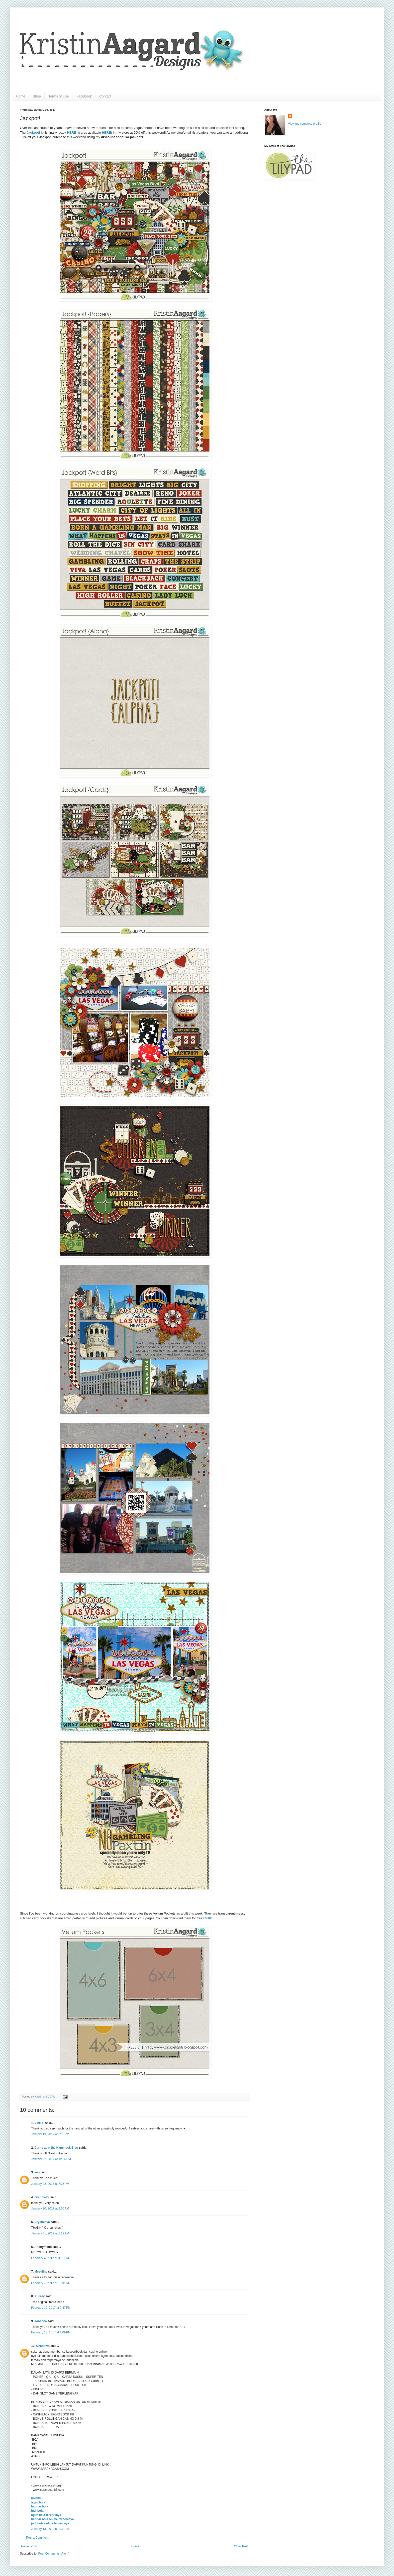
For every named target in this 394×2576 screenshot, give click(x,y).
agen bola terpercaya (46, 2515)
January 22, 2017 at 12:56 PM (51, 2159)
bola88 (36, 2498)
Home (20, 96)
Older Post (241, 2546)
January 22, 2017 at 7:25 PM (50, 2184)
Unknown (43, 2346)
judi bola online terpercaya (50, 2523)
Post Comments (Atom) (53, 2553)
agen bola (38, 2502)
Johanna (40, 2321)
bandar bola (39, 2506)
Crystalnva (42, 2222)
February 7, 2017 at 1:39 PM (50, 2283)
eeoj (37, 2172)
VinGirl (39, 2123)
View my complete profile (304, 123)
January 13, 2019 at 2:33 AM (50, 2529)
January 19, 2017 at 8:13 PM (50, 2134)
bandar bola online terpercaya (52, 2519)
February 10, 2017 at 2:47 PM (51, 2307)
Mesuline (40, 2271)
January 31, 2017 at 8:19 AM (50, 2233)
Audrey (39, 2296)
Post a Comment (37, 2537)
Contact (105, 96)
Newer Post (29, 2546)
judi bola (37, 2510)
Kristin (39, 2096)
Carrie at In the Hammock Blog (56, 2147)
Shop (37, 96)
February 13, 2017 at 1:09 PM (51, 2332)
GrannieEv (41, 2197)
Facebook (84, 96)
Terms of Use (58, 96)
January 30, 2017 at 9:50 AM (50, 2208)
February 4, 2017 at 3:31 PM (50, 2258)
